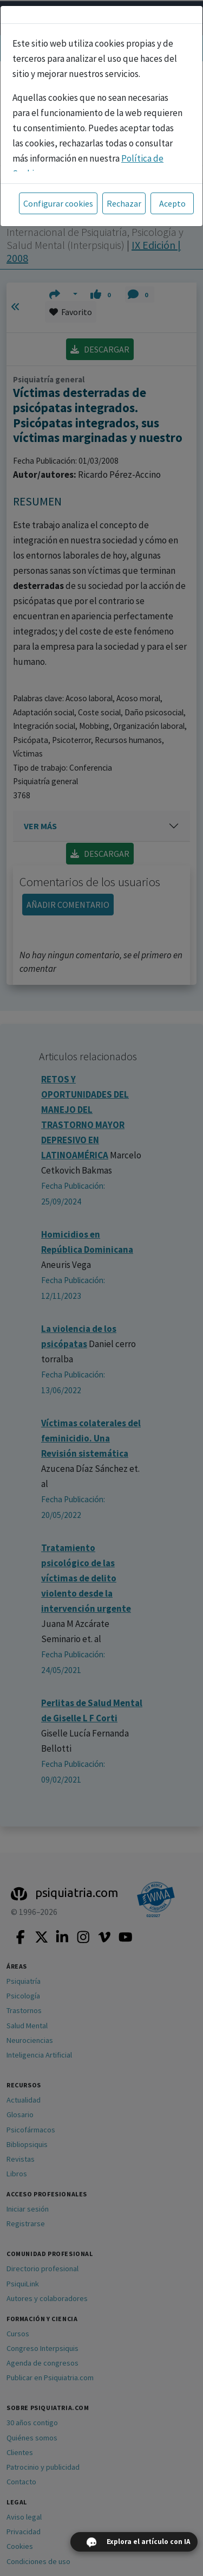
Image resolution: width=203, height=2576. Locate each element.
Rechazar (124, 203)
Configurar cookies (58, 203)
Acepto (172, 203)
